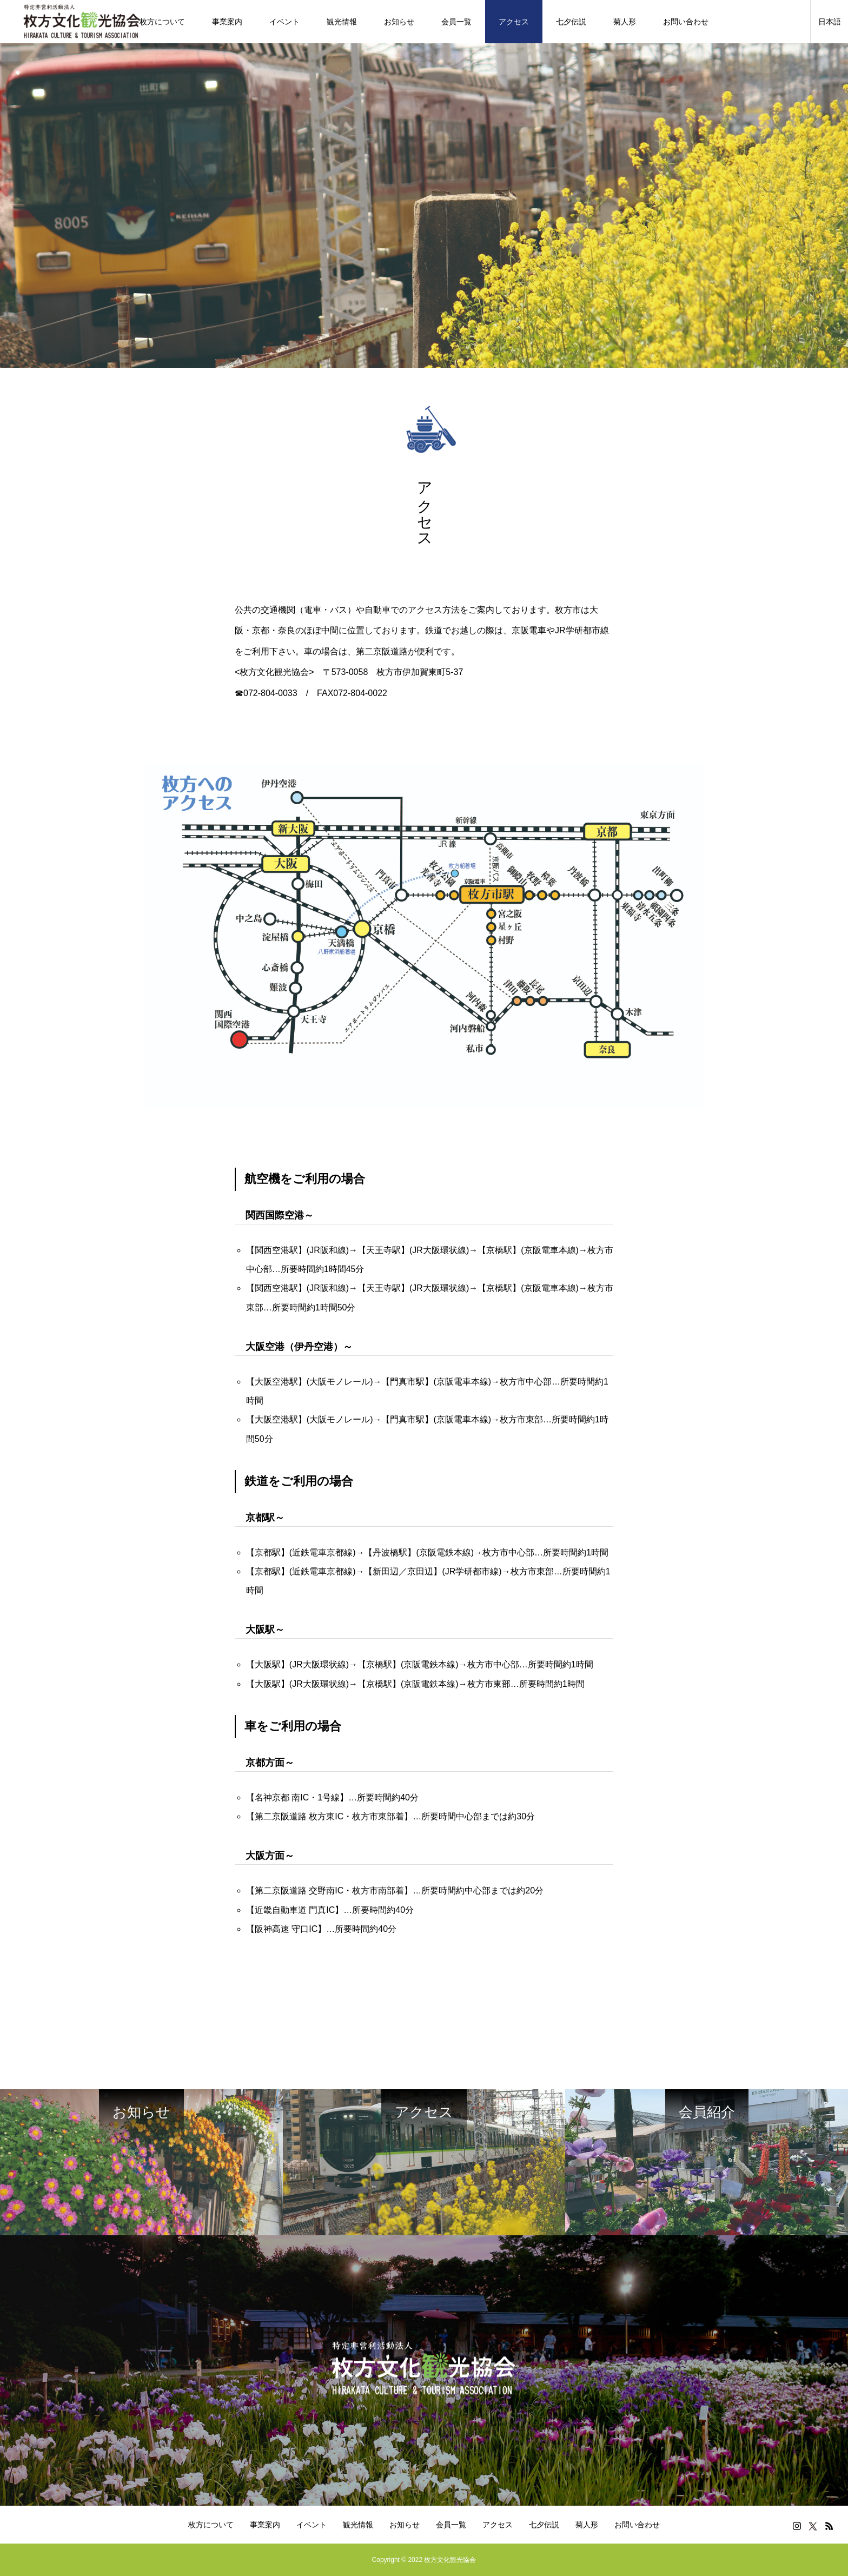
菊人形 (624, 21)
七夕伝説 (571, 21)
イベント (284, 21)
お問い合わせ (685, 21)
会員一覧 (456, 21)
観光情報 (342, 21)
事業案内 (227, 21)
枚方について (162, 21)
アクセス (514, 21)
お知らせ (399, 21)
